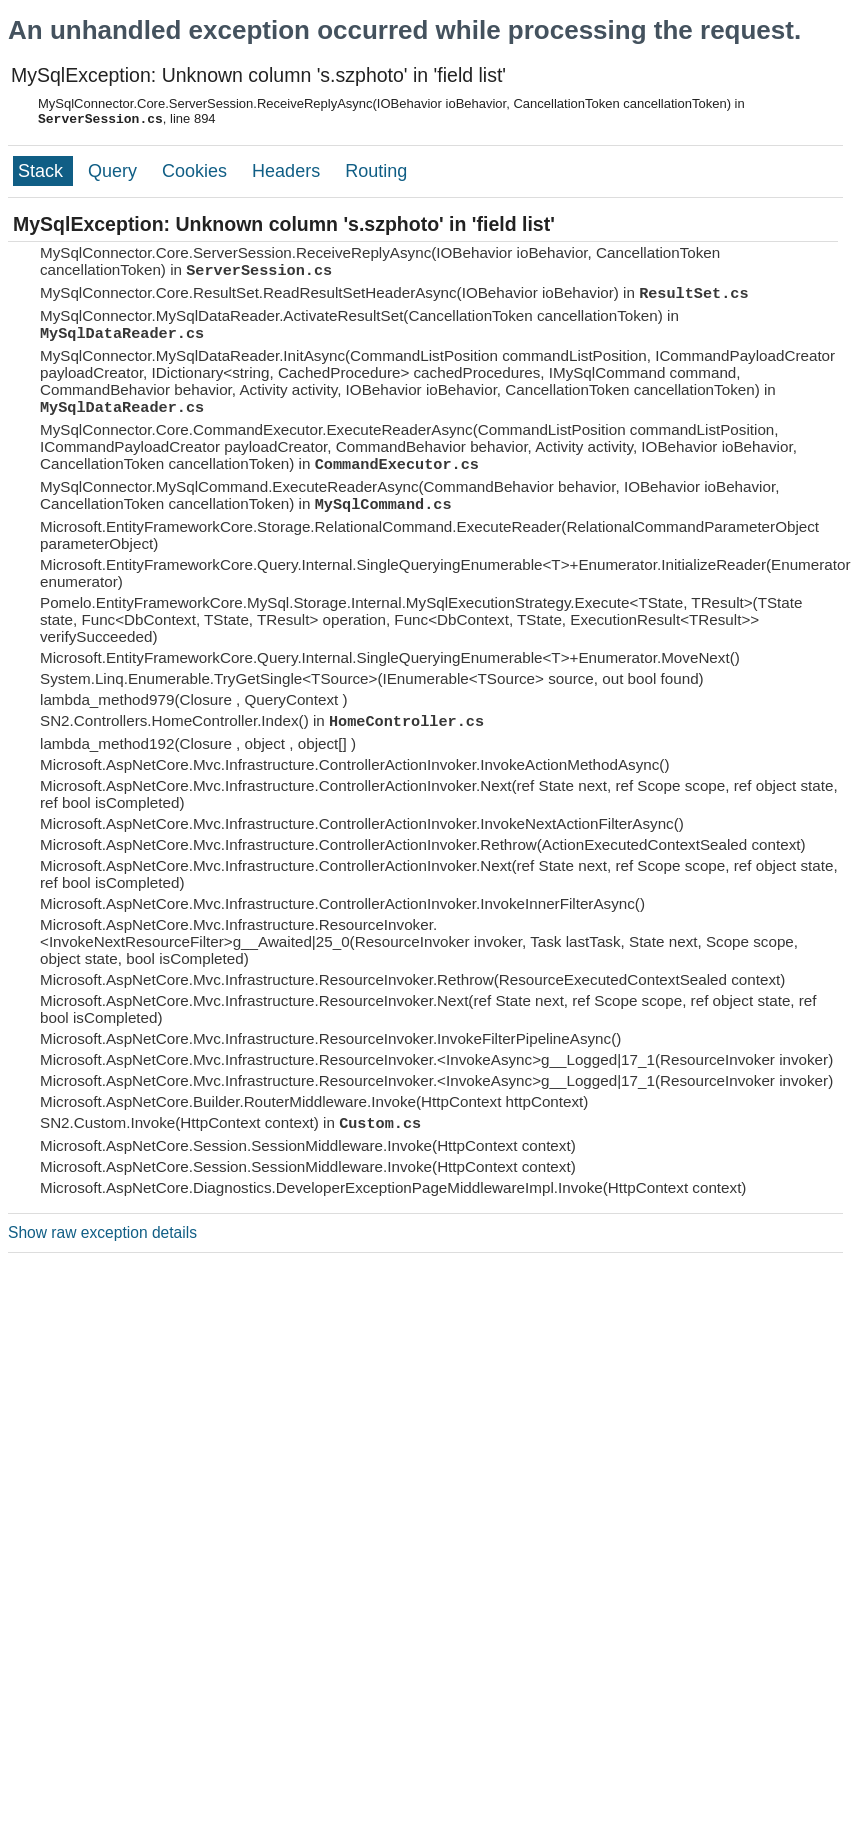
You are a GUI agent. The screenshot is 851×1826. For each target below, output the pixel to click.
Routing (376, 171)
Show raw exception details (102, 1232)
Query (115, 171)
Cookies (197, 171)
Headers (288, 171)
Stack (43, 171)
